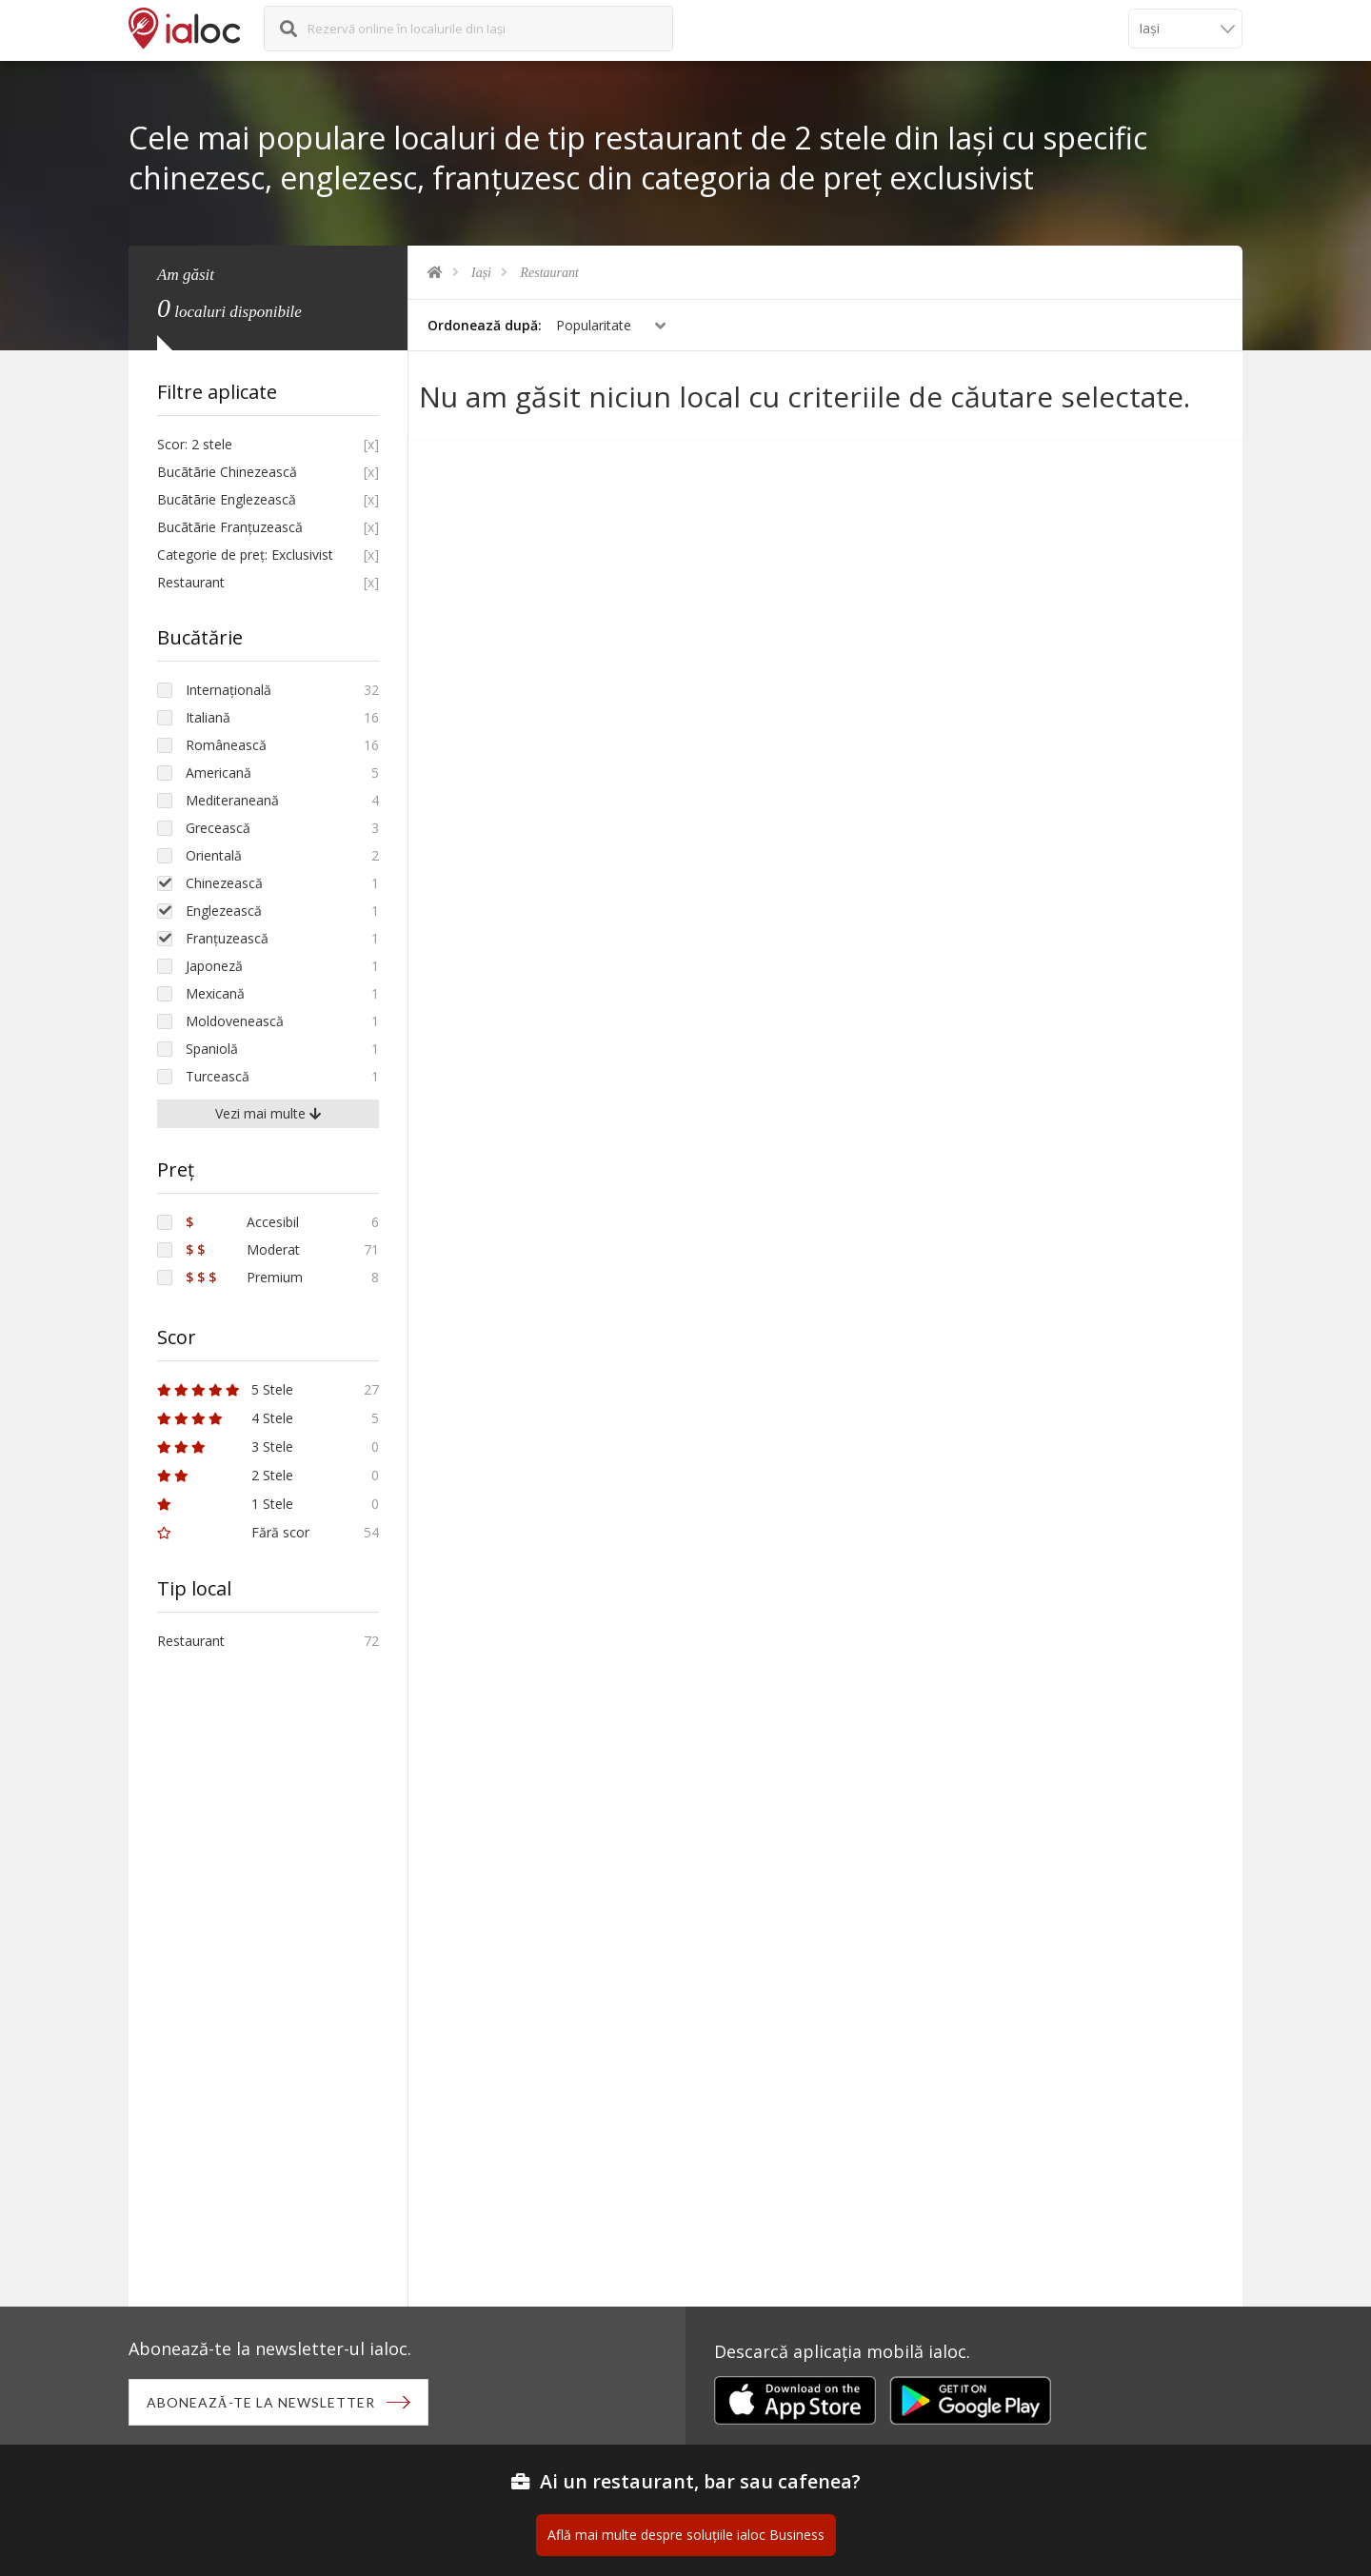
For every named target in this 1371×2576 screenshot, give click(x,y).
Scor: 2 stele (194, 444)
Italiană (208, 717)
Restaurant (550, 273)
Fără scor (233, 1532)
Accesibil (242, 1222)
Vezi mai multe (268, 1113)
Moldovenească (235, 1021)
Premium (244, 1277)
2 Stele (225, 1475)
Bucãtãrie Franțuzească (230, 527)
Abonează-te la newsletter (263, 2403)
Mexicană (215, 993)
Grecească (218, 828)
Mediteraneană (232, 800)
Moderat (243, 1249)
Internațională (228, 690)
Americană (218, 772)
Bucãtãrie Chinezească (227, 472)
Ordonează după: (484, 325)
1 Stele (225, 1504)
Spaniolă (212, 1049)
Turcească (217, 1076)
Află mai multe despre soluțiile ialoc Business (686, 2536)
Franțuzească (227, 938)
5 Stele (225, 1389)
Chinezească (224, 883)
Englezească (224, 911)
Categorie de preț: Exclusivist (245, 554)
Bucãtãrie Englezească (226, 499)
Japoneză (214, 966)
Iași (481, 273)
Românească (226, 745)
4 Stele (225, 1418)
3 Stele (225, 1446)
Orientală (214, 855)
